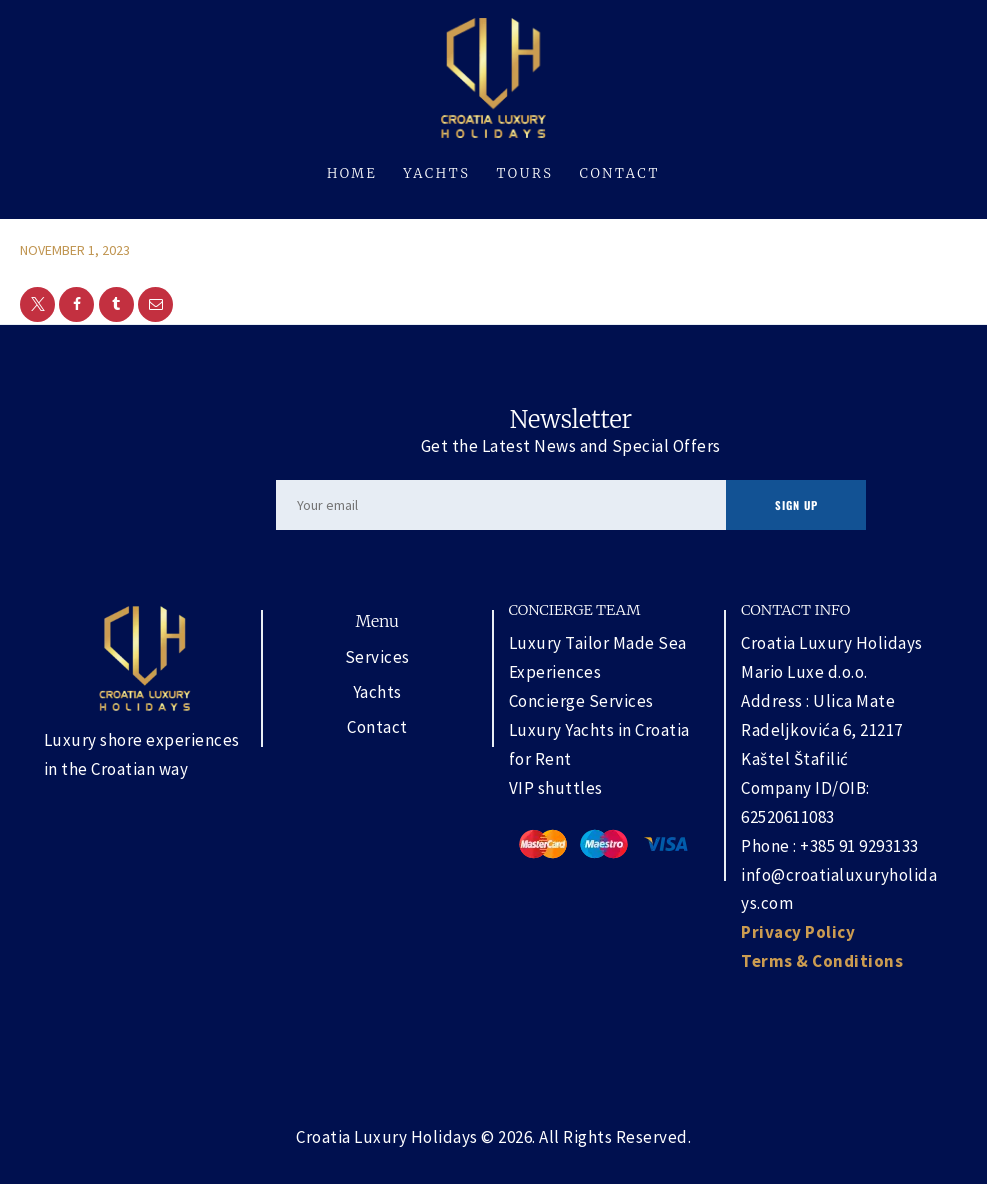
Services (377, 657)
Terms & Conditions (822, 961)
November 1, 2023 (75, 250)
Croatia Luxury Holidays (387, 1137)
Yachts (377, 692)
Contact (377, 727)
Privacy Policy (798, 932)
